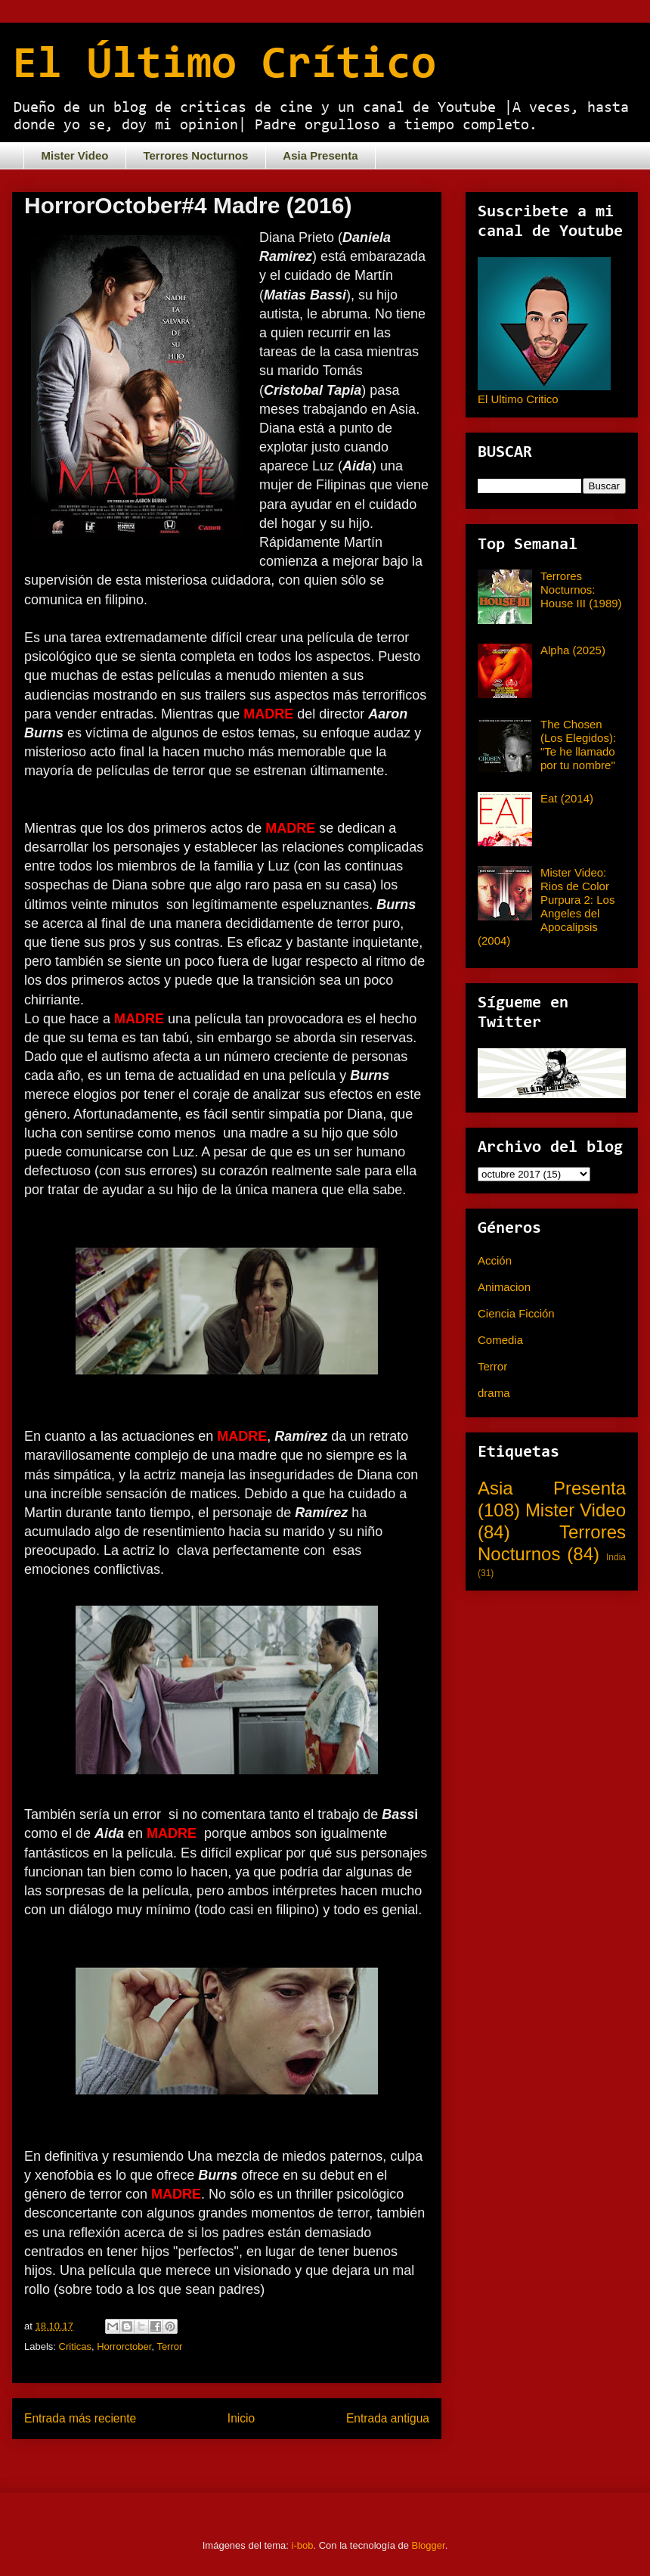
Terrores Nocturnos (195, 155)
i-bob (303, 2545)
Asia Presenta (320, 155)
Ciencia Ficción (516, 1313)
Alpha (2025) (572, 650)
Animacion (504, 1286)
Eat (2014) (566, 798)
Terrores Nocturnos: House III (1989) (581, 590)
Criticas (75, 2346)
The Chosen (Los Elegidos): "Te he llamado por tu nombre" (578, 744)
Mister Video (75, 155)
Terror (169, 2346)
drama (494, 1392)
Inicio (241, 2418)
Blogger (428, 2545)
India (616, 1557)
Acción (495, 1260)
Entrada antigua (387, 2418)
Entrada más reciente (80, 2418)
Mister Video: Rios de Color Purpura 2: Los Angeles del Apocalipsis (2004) (546, 906)
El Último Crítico (224, 65)
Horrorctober (124, 2346)
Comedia (500, 1339)
